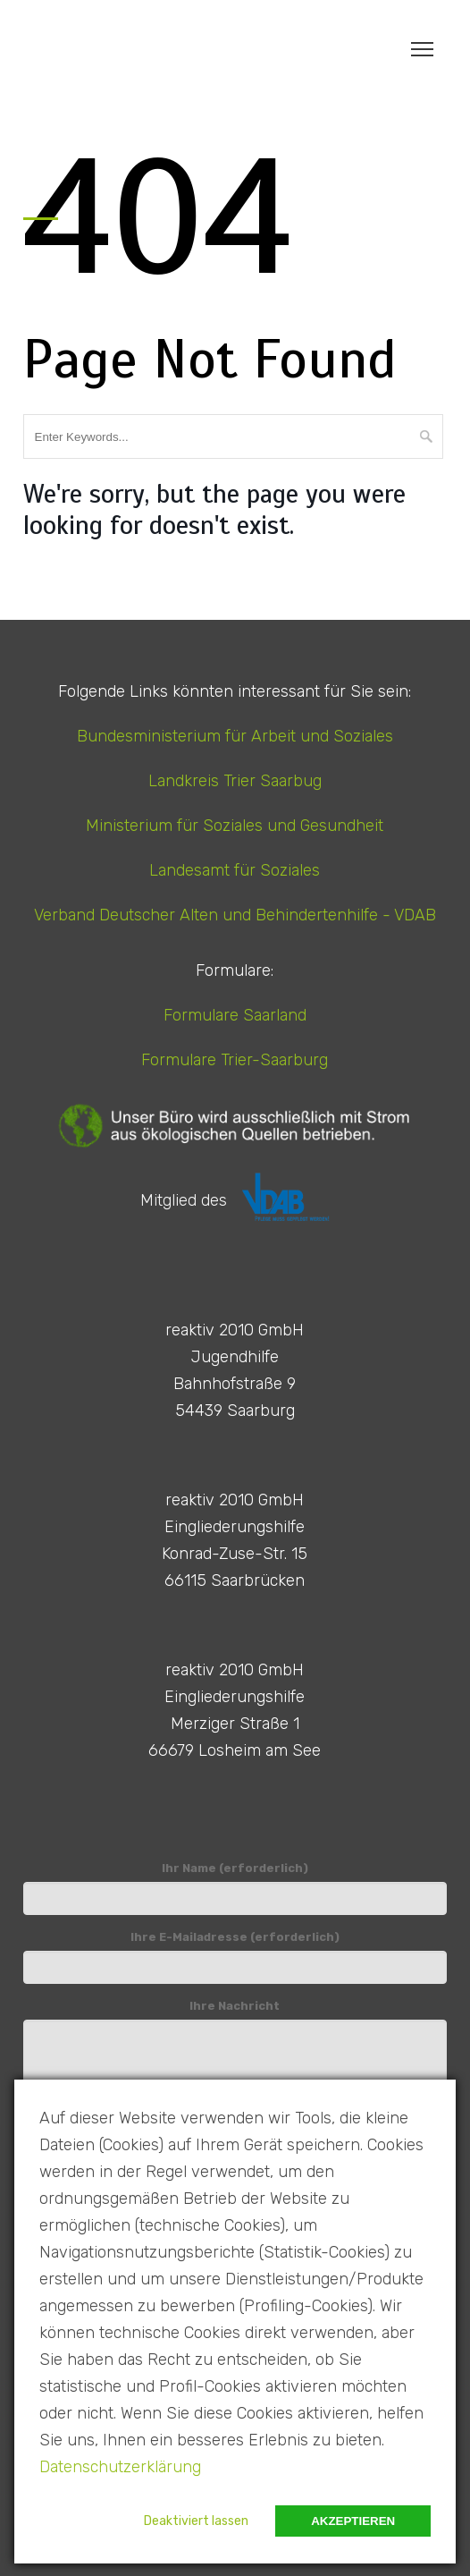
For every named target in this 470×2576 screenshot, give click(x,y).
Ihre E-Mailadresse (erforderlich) (235, 1957)
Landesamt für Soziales (234, 870)
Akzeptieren (353, 2521)
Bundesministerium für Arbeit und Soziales (235, 736)
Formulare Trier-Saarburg (234, 1060)
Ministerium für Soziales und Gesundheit (234, 825)
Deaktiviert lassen (196, 2521)
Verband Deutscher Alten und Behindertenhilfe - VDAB (235, 915)
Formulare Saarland (235, 1015)
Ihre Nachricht (235, 2049)
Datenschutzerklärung (120, 2467)
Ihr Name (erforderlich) (235, 1888)
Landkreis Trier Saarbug (235, 781)
